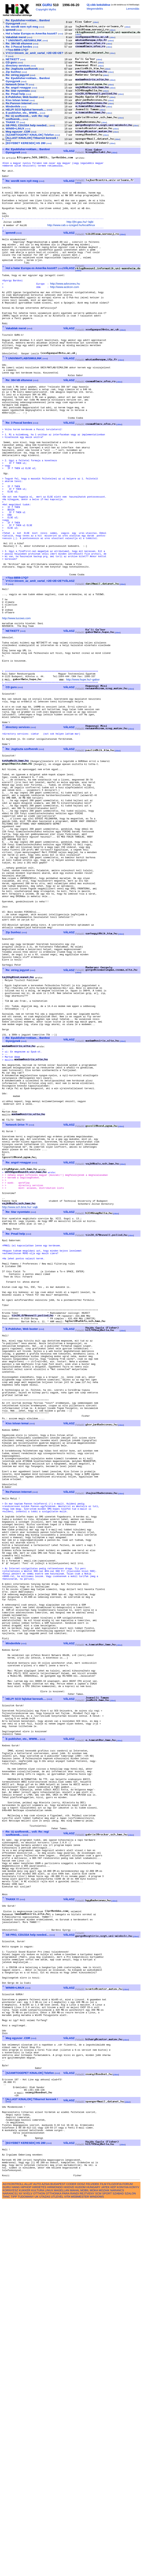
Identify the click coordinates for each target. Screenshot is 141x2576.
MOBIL (84, 2565)
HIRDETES (39, 2562)
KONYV (134, 2562)
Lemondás (132, 8)
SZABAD (118, 2568)
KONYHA (123, 2562)
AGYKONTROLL (13, 2559)
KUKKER (24, 2565)
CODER (71, 2559)
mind (24, 24)
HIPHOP (26, 2562)
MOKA (94, 2565)
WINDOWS (97, 2571)
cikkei (95, 22)
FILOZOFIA (114, 2559)
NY (21, 2568)
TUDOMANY (26, 2571)
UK (36, 2571)
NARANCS (117, 2565)
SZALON (130, 2568)
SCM (98, 2568)
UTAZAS (44, 2571)
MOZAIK (104, 2565)
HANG (16, 2562)
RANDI (74, 2568)
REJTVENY (87, 2568)
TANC (6, 2571)
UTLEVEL (57, 2571)
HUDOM (80, 2562)
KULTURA (37, 2565)
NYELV (27, 2568)
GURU (47, 5)
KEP (113, 2562)
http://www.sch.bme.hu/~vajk (20, 1398)
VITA (67, 2571)
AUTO (37, 2559)
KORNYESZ (10, 2565)
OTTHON (39, 2568)
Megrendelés (95, 8)
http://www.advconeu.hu (65, 304)
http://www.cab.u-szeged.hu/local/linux (71, 237)
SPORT (107, 2568)
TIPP (14, 2571)
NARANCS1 (10, 2568)
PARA (65, 2568)
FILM (103, 2559)
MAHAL (75, 2565)
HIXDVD (69, 2562)
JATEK (105, 2562)
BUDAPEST (58, 2559)
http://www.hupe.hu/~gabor (83, 774)
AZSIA (46, 2559)
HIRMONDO (55, 2562)
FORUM (127, 2559)
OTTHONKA (53, 2568)
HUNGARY (93, 2562)
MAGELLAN (61, 2565)
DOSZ (81, 2559)
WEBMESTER (80, 2571)
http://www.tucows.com (16, 701)
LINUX (49, 2565)
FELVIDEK (92, 2559)
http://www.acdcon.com (64, 308)
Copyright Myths (46, 9)
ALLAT (28, 2559)
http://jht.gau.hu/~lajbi (80, 234)
